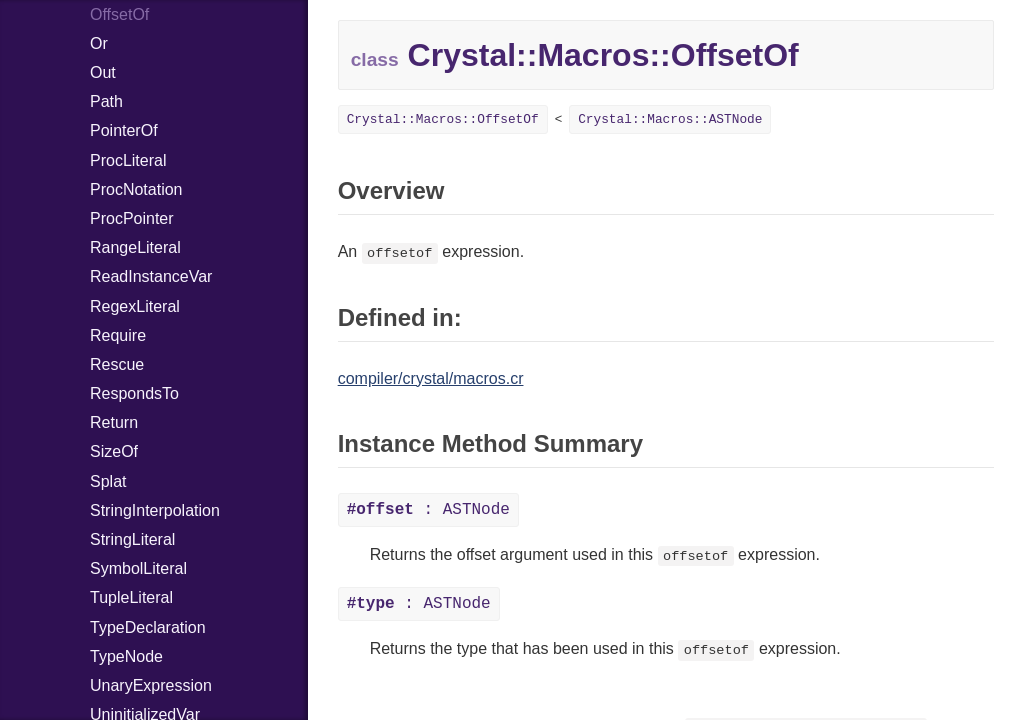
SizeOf (114, 451)
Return (114, 422)
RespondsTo (134, 393)
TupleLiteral (131, 597)
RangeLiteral (135, 247)
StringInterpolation (155, 510)
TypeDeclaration (148, 627)
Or (99, 43)
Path (106, 101)
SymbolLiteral (138, 568)
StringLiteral (132, 539)
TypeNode (126, 656)
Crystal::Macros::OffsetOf (443, 119)
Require (118, 335)
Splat (108, 481)
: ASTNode (428, 510)
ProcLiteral (128, 160)
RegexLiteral (135, 306)
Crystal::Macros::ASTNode (670, 119)
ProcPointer (132, 218)
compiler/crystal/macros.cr (431, 378)
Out (103, 72)
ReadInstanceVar (151, 276)
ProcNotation (136, 189)
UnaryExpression (151, 685)
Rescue (117, 364)
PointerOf (124, 130)
